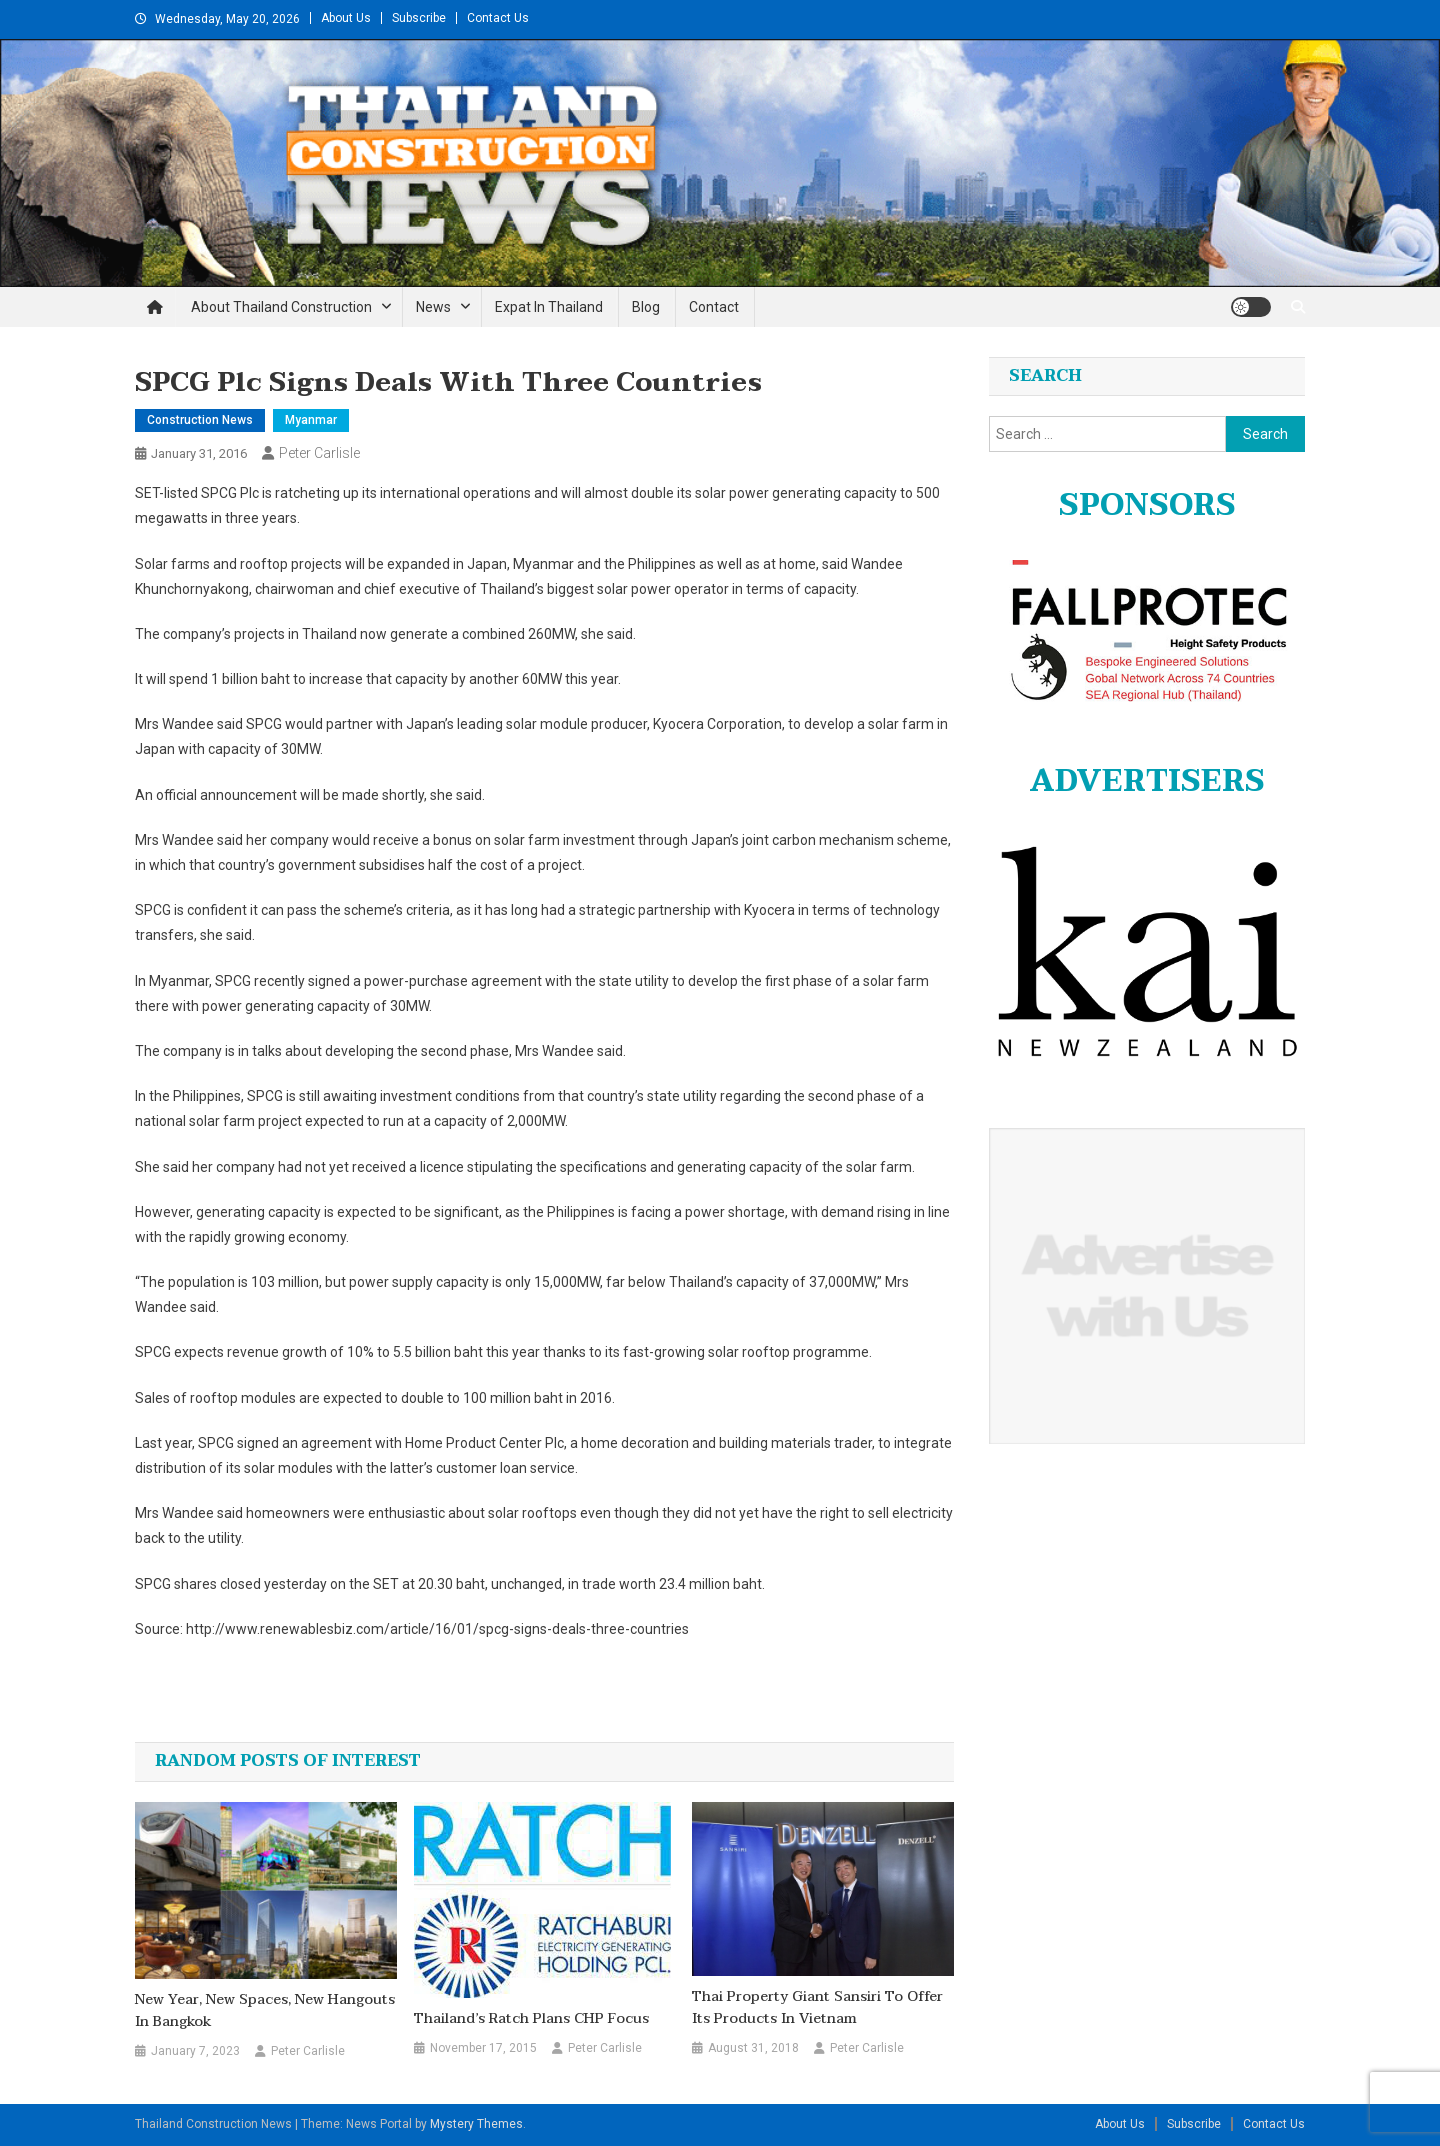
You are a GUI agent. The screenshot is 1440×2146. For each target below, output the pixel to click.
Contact (714, 307)
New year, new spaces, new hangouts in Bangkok (265, 2011)
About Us (346, 18)
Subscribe (419, 18)
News (433, 307)
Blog (646, 307)
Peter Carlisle (319, 453)
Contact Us (498, 18)
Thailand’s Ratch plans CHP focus (531, 2019)
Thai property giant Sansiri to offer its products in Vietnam (817, 2008)
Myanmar (311, 420)
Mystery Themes (476, 2124)
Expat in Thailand (549, 307)
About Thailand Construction (281, 307)
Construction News (200, 420)
